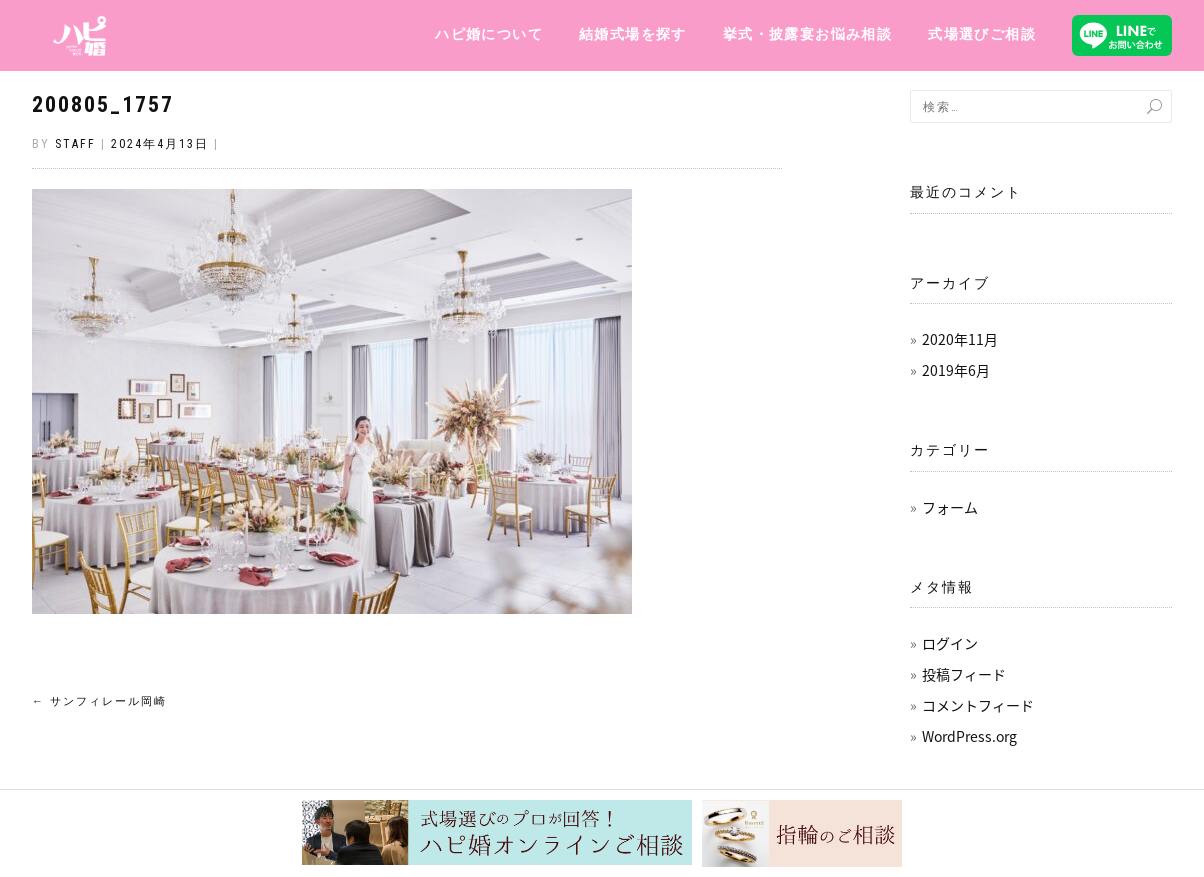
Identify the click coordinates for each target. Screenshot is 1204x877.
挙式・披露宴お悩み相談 (807, 34)
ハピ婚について (489, 34)
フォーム (950, 507)
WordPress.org (969, 736)
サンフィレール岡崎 (99, 701)
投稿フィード (964, 674)
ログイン (950, 643)
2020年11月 (960, 339)
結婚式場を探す (633, 34)
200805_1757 (103, 104)
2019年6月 (956, 370)
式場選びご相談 (982, 34)
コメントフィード (978, 705)
